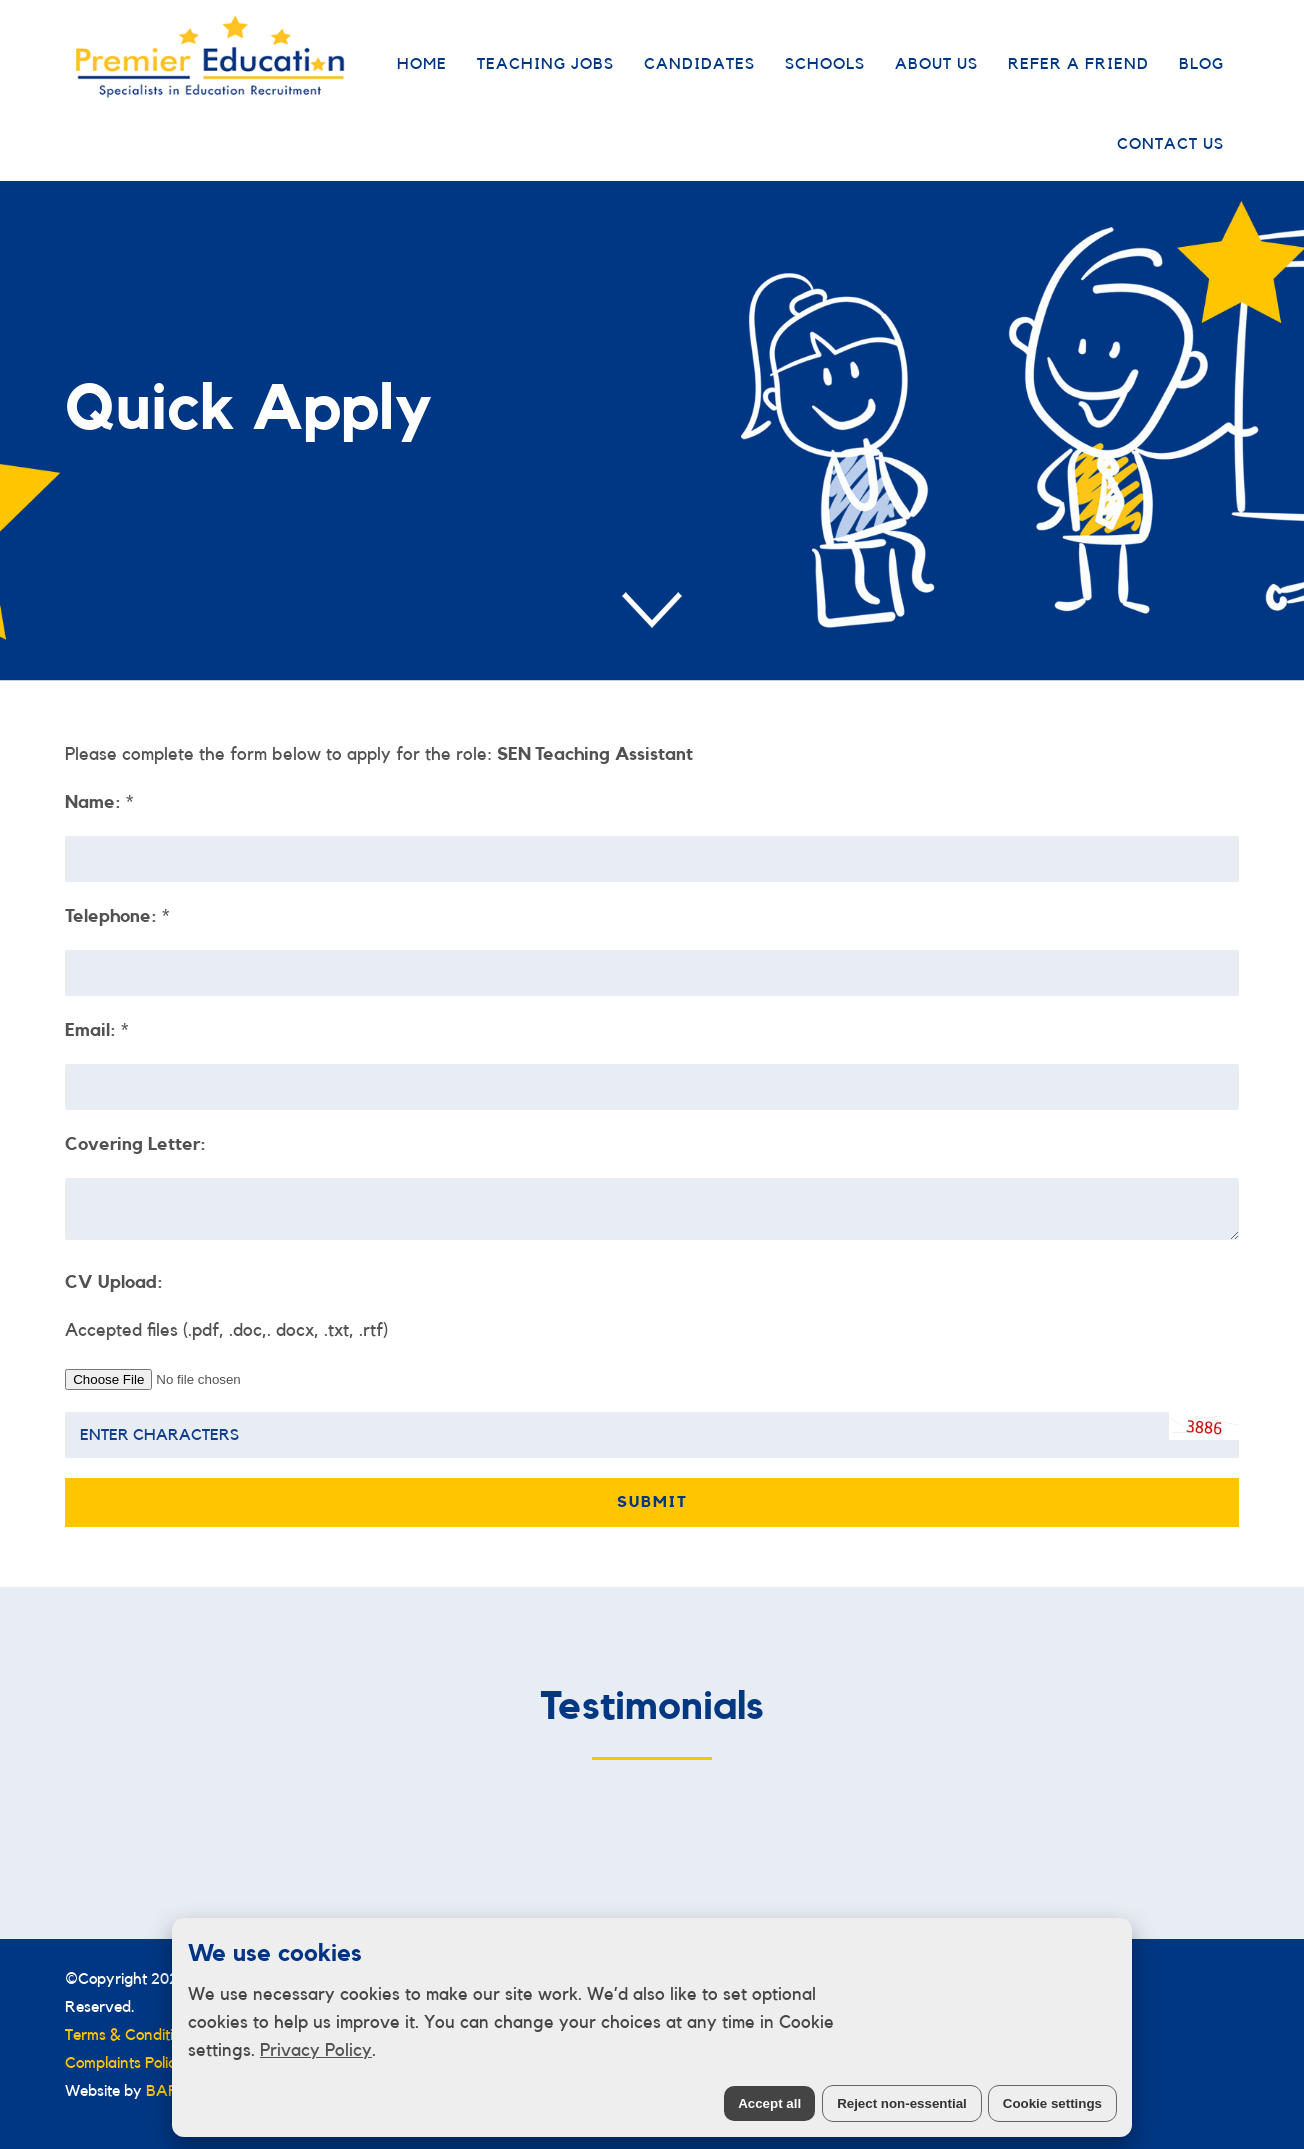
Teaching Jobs (545, 64)
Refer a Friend (1078, 64)
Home (422, 64)
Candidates (699, 64)
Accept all (769, 2103)
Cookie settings (1052, 2103)
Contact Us (1170, 144)
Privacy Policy (316, 2050)
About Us (936, 64)
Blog (1201, 64)
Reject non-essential (902, 2103)
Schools (825, 64)
